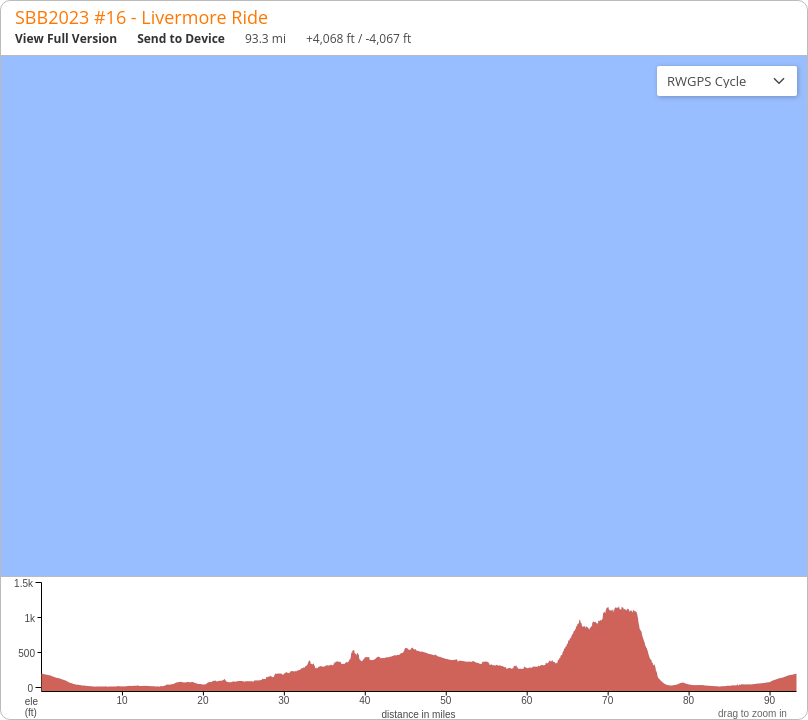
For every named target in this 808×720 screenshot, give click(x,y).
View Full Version (66, 38)
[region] (404, 316)
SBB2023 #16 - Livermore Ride (141, 17)
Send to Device (181, 38)
